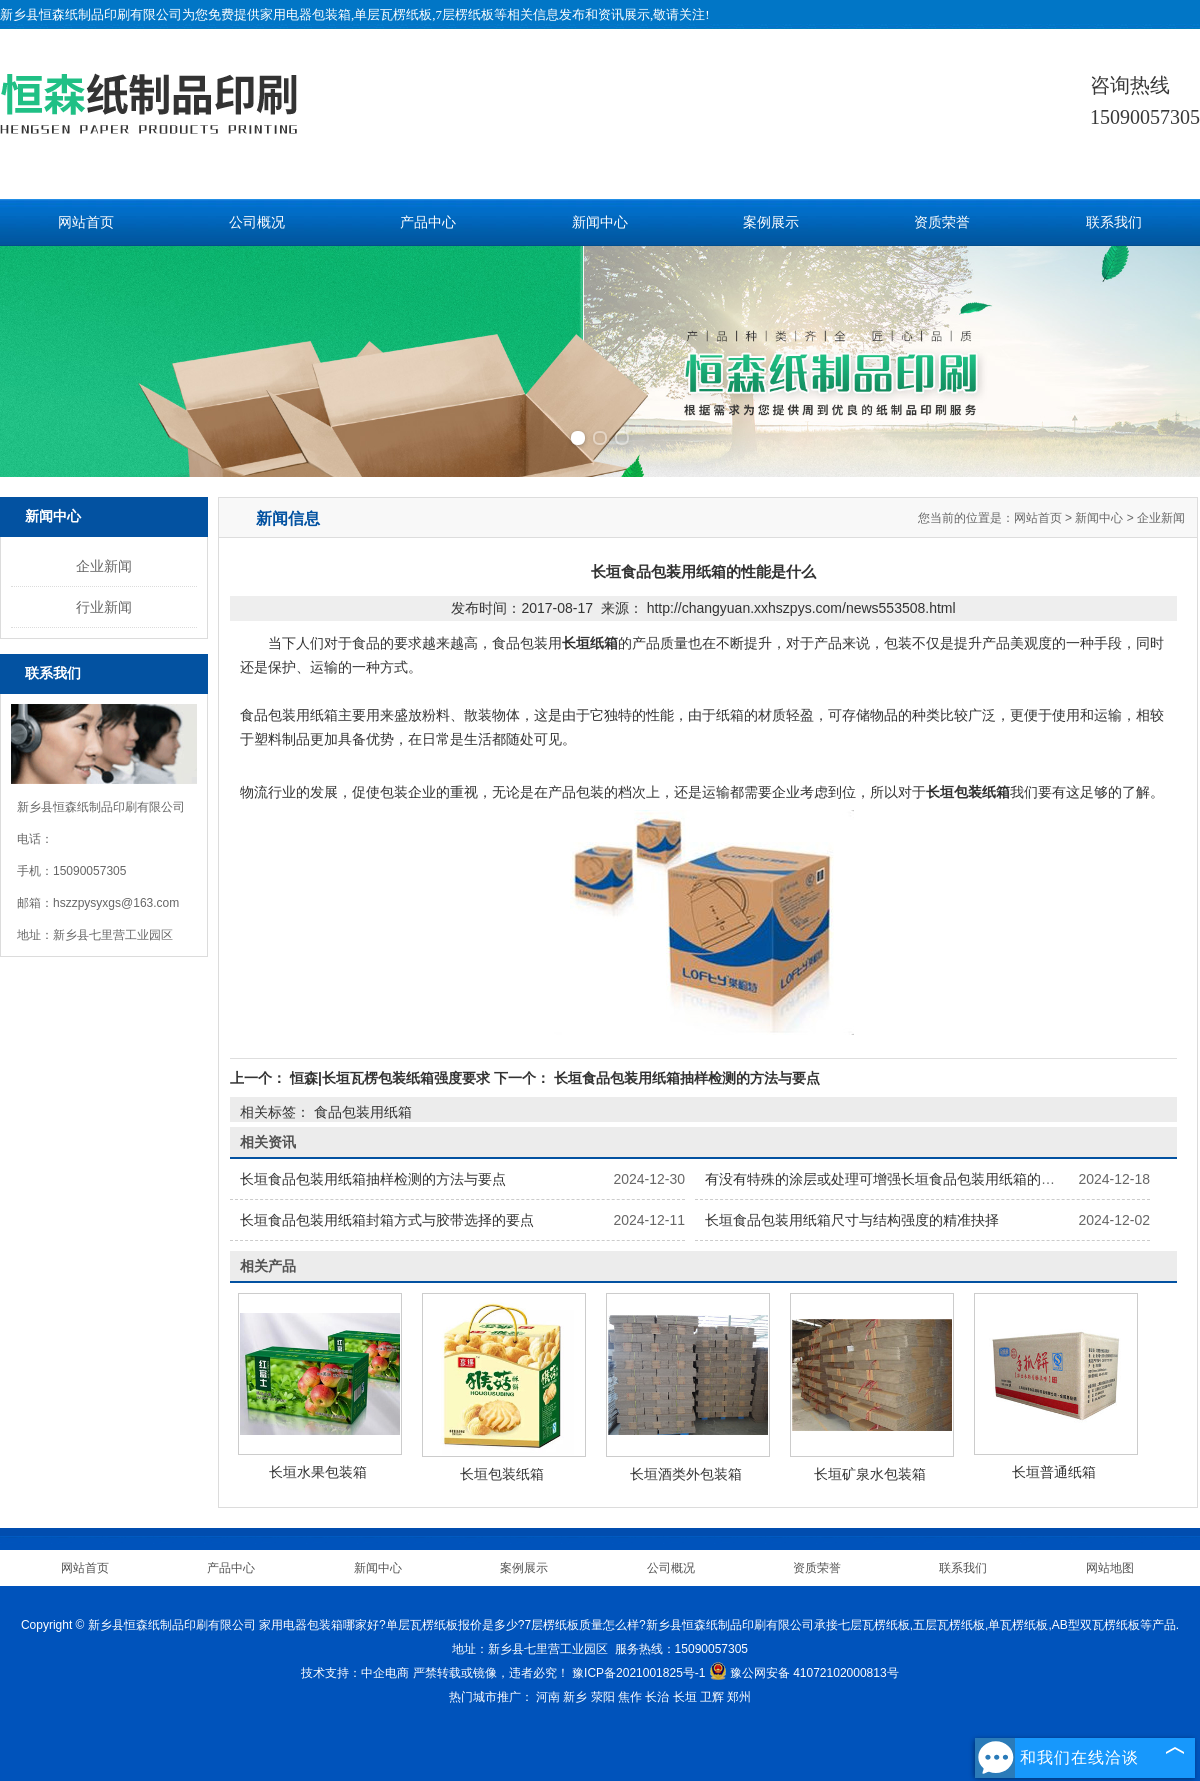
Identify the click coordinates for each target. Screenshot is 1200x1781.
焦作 (630, 1697)
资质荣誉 (942, 222)
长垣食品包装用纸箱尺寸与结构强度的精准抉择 (852, 1220)
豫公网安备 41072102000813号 (804, 1673)
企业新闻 (104, 566)
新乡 (575, 1697)
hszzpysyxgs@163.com (116, 903)
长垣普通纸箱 (1054, 1472)
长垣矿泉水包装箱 (870, 1474)
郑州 (739, 1697)
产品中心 (428, 222)
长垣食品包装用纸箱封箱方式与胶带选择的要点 (387, 1220)
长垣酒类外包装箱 (686, 1474)
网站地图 (1110, 1568)
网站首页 (86, 222)
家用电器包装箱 (305, 14)
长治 (657, 1697)
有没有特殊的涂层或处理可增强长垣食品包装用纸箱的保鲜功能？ (908, 1179)
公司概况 (257, 222)
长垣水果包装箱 (318, 1472)
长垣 (685, 1697)
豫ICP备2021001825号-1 (638, 1673)
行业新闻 (104, 607)
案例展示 (771, 222)
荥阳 (603, 1697)
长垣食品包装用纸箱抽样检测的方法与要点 (685, 1078)
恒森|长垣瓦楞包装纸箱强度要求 (390, 1078)
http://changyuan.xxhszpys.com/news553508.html (801, 608)
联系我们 (1114, 222)
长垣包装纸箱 (502, 1474)
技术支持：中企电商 (355, 1673)
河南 (548, 1697)
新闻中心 (600, 222)
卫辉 (712, 1697)
